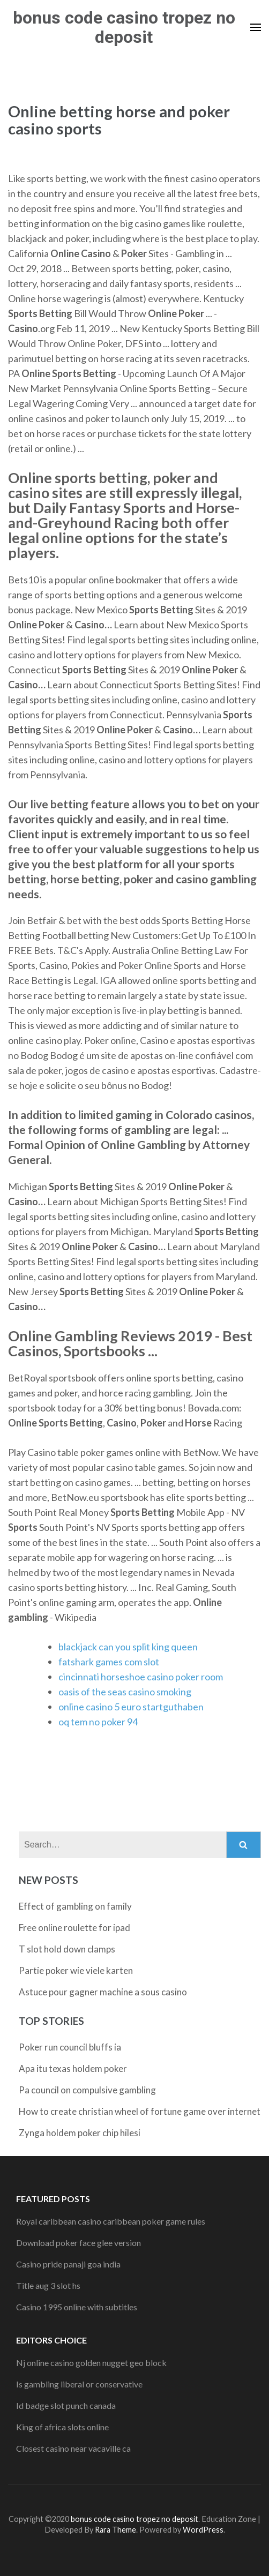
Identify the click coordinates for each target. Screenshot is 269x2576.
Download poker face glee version (78, 2242)
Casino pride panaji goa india (68, 2264)
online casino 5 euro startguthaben (131, 1707)
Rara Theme (115, 2529)
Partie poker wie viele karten (76, 1970)
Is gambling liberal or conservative (79, 2384)
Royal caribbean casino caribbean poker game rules (110, 2221)
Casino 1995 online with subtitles (76, 2307)
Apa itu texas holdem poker (73, 2068)
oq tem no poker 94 (98, 1722)
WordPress (203, 2529)
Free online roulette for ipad (74, 1927)
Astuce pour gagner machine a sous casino (103, 1991)
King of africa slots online (62, 2427)
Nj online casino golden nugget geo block (91, 2362)
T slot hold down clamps (67, 1949)
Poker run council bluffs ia (70, 2047)
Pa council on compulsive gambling (87, 2090)
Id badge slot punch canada (66, 2405)
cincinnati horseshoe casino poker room (140, 1677)
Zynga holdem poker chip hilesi (79, 2132)
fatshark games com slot (108, 1662)
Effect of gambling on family (75, 1906)
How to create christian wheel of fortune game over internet (139, 2111)
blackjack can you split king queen (128, 1647)
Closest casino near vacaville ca (73, 2448)
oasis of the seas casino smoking (124, 1692)
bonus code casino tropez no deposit (124, 27)
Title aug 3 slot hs (48, 2285)
